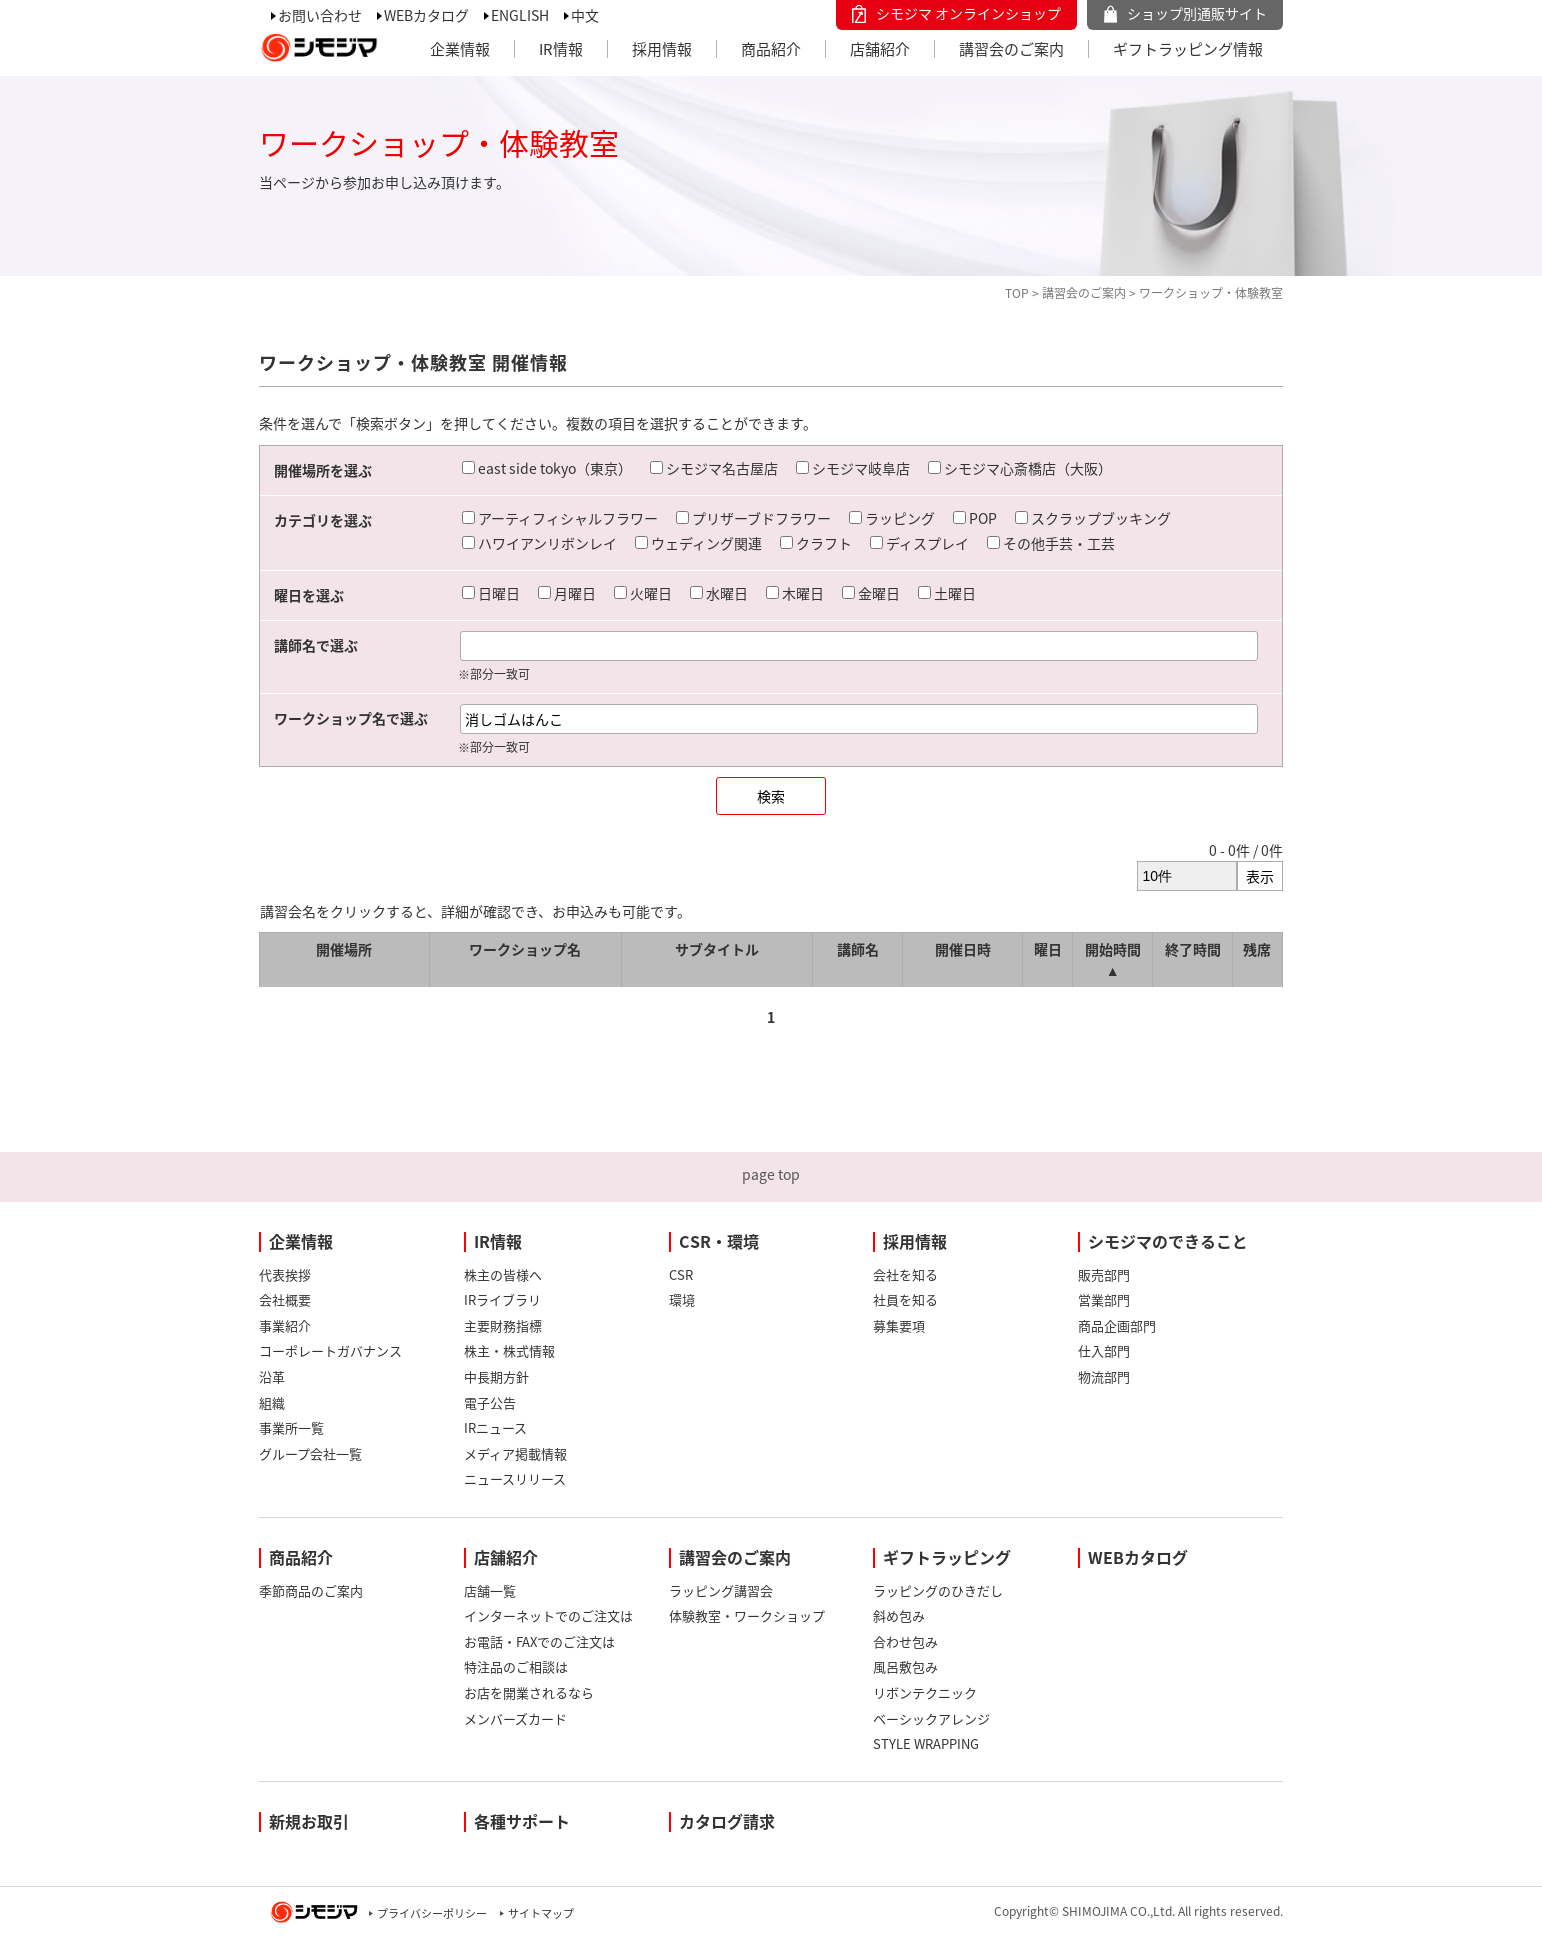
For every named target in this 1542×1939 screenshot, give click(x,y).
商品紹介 (771, 49)
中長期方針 (496, 1376)
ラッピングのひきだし (938, 1590)
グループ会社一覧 (310, 1453)
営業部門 (1104, 1299)
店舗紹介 (880, 49)
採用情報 (662, 49)
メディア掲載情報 (515, 1453)
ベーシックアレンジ (931, 1718)
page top (771, 1174)
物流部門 (1104, 1376)
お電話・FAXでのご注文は (539, 1641)
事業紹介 (285, 1325)
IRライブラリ (502, 1299)
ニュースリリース (515, 1478)
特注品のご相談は (516, 1666)
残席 (1257, 949)
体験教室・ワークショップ (747, 1615)
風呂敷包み (905, 1666)
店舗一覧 (490, 1590)
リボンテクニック (925, 1692)
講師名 (858, 949)
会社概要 (285, 1299)
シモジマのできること (1168, 1241)
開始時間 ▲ (1113, 959)
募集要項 (899, 1325)
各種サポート (522, 1821)
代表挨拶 (285, 1274)
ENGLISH (520, 15)
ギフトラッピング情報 (1188, 49)
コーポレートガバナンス (330, 1350)
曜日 (1048, 949)
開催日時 (963, 949)
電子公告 (490, 1402)
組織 (272, 1402)
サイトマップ (541, 1913)
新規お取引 (309, 1821)
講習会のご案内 (1011, 49)
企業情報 (460, 49)
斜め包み (899, 1615)
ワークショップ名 (525, 949)
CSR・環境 (719, 1241)
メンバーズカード (515, 1718)
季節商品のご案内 (311, 1590)
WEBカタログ (426, 15)
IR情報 (561, 49)
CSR (681, 1274)
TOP (1017, 293)
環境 (682, 1299)
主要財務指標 (503, 1325)
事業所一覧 (291, 1427)
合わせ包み (905, 1641)
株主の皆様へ (503, 1274)
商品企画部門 (1117, 1325)
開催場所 (344, 949)
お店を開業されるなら (529, 1692)
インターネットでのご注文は (548, 1615)
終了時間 (1193, 949)
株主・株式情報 (509, 1350)
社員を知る (905, 1299)
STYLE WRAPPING (926, 1743)
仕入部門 (1104, 1350)
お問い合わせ (320, 15)
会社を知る (905, 1274)
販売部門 (1104, 1274)
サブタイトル (717, 949)
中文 (585, 15)
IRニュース (495, 1427)
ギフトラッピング (947, 1557)
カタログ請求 (727, 1821)
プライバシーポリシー (432, 1913)
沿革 (272, 1376)
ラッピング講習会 (721, 1590)
